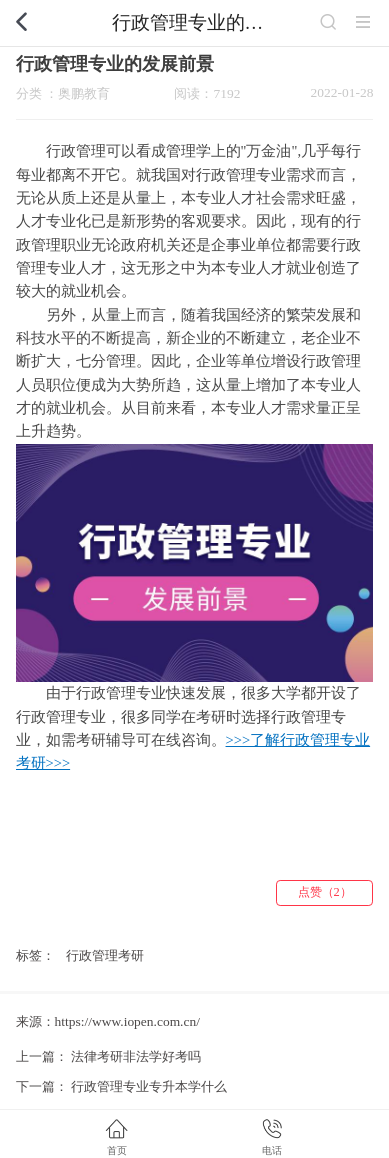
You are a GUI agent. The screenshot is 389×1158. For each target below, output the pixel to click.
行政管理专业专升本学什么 (149, 1086)
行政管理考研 (105, 955)
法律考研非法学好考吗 (136, 1056)
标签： (35, 955)
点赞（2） (325, 892)
